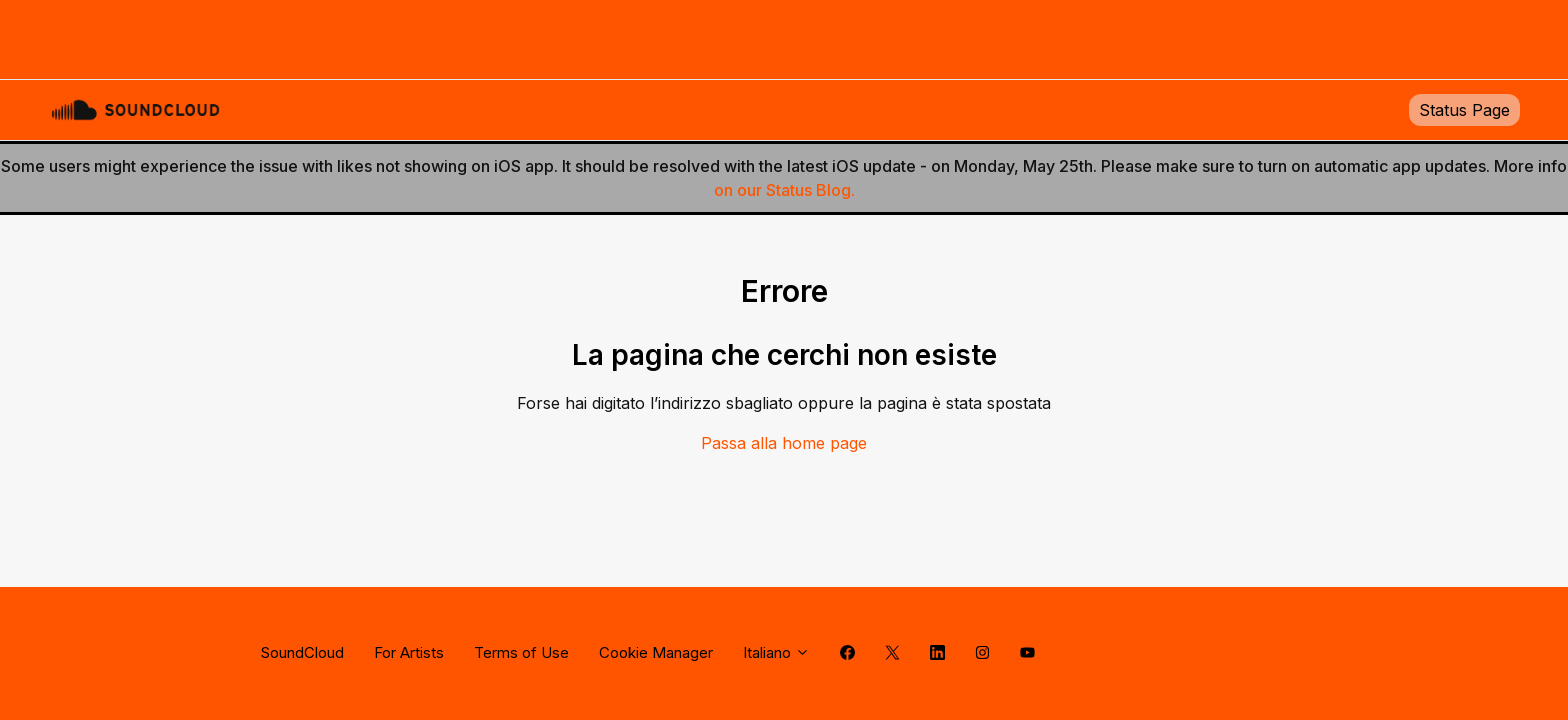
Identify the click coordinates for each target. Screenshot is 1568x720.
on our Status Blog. (784, 190)
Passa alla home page (784, 443)
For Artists (409, 652)
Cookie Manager (656, 652)
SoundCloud (302, 652)
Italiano (776, 652)
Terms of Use (521, 652)
